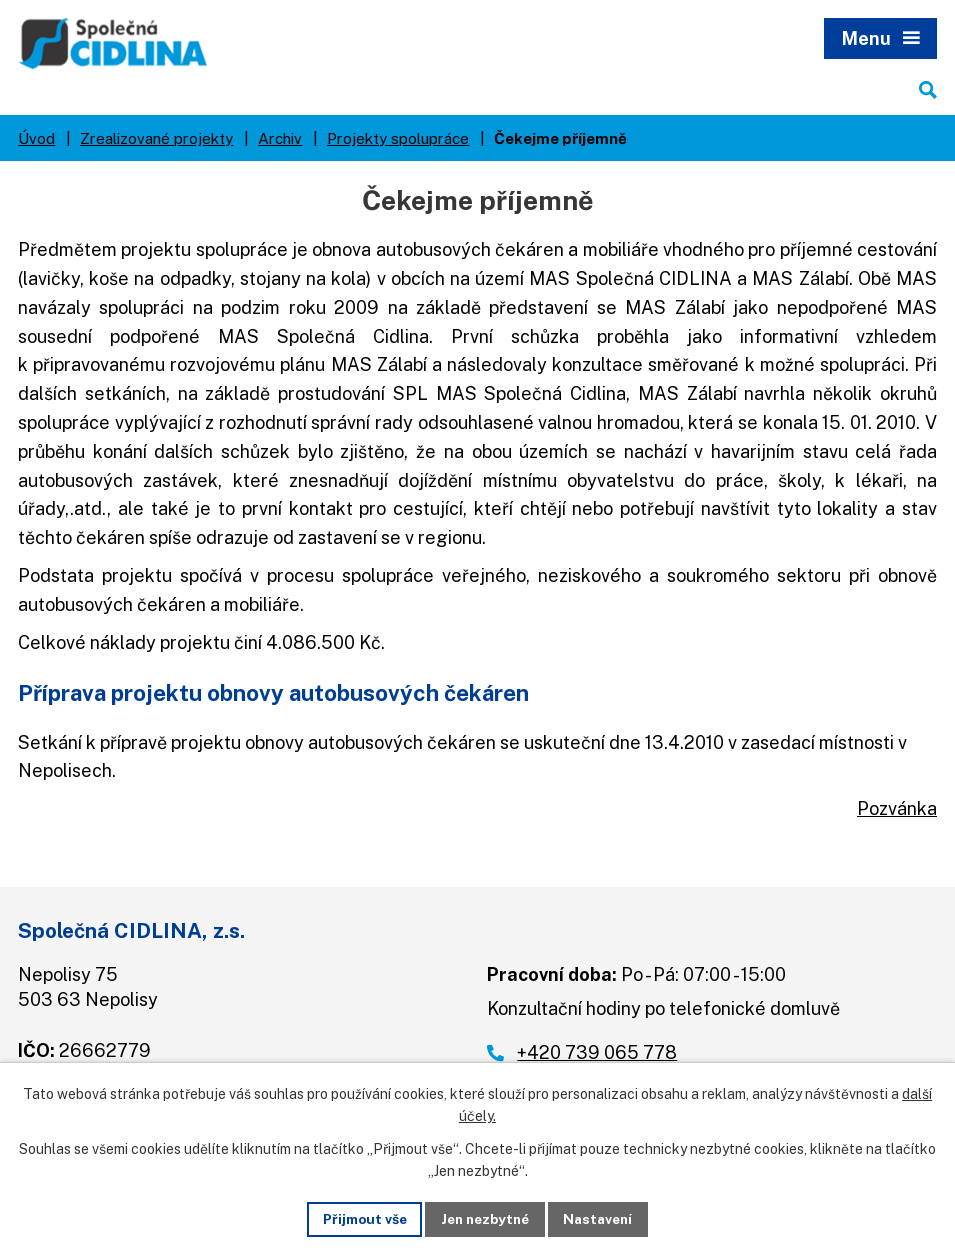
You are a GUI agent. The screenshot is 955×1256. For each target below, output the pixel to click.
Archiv (280, 141)
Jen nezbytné (484, 1218)
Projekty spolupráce (398, 141)
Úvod (36, 141)
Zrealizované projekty (156, 141)
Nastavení (603, 1218)
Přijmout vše (358, 1218)
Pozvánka (897, 812)
